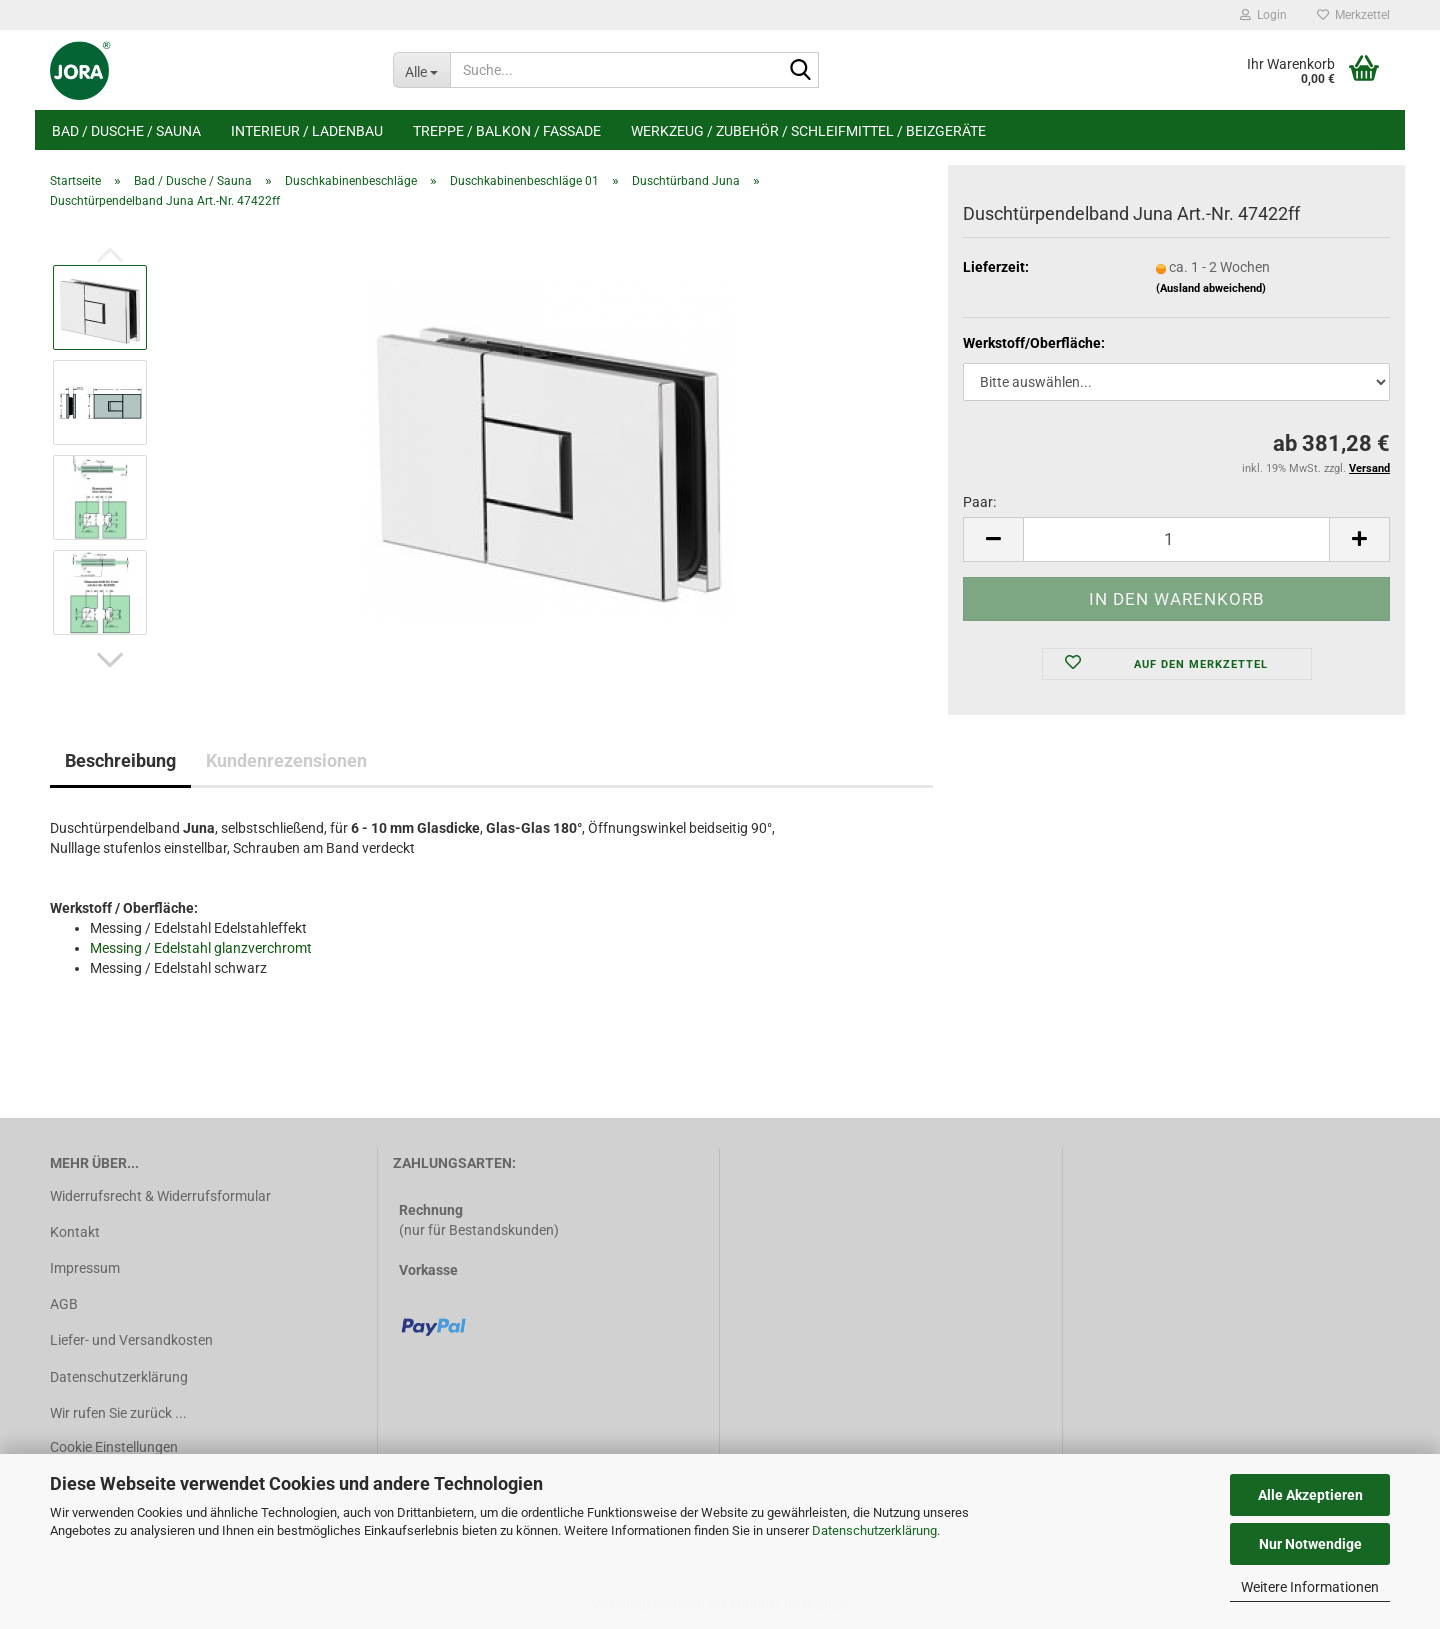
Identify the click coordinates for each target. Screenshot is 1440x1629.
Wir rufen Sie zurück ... (118, 1413)
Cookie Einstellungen (114, 1447)
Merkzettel (1353, 15)
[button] (110, 660)
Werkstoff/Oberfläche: (1034, 343)
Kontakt (75, 1232)
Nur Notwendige (1310, 1544)
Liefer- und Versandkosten (131, 1340)
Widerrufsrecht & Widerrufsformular (160, 1196)
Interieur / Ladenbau (307, 131)
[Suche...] (421, 70)
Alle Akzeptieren (1310, 1495)
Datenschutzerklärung (874, 1530)
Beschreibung (120, 760)
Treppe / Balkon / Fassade (507, 131)
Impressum (85, 1268)
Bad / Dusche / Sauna (126, 131)
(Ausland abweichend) (1211, 288)
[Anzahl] (1176, 539)
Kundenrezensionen (286, 760)
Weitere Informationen (1310, 1587)
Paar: (979, 502)
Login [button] (1263, 15)
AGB (64, 1304)
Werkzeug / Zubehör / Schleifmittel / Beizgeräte (808, 131)
